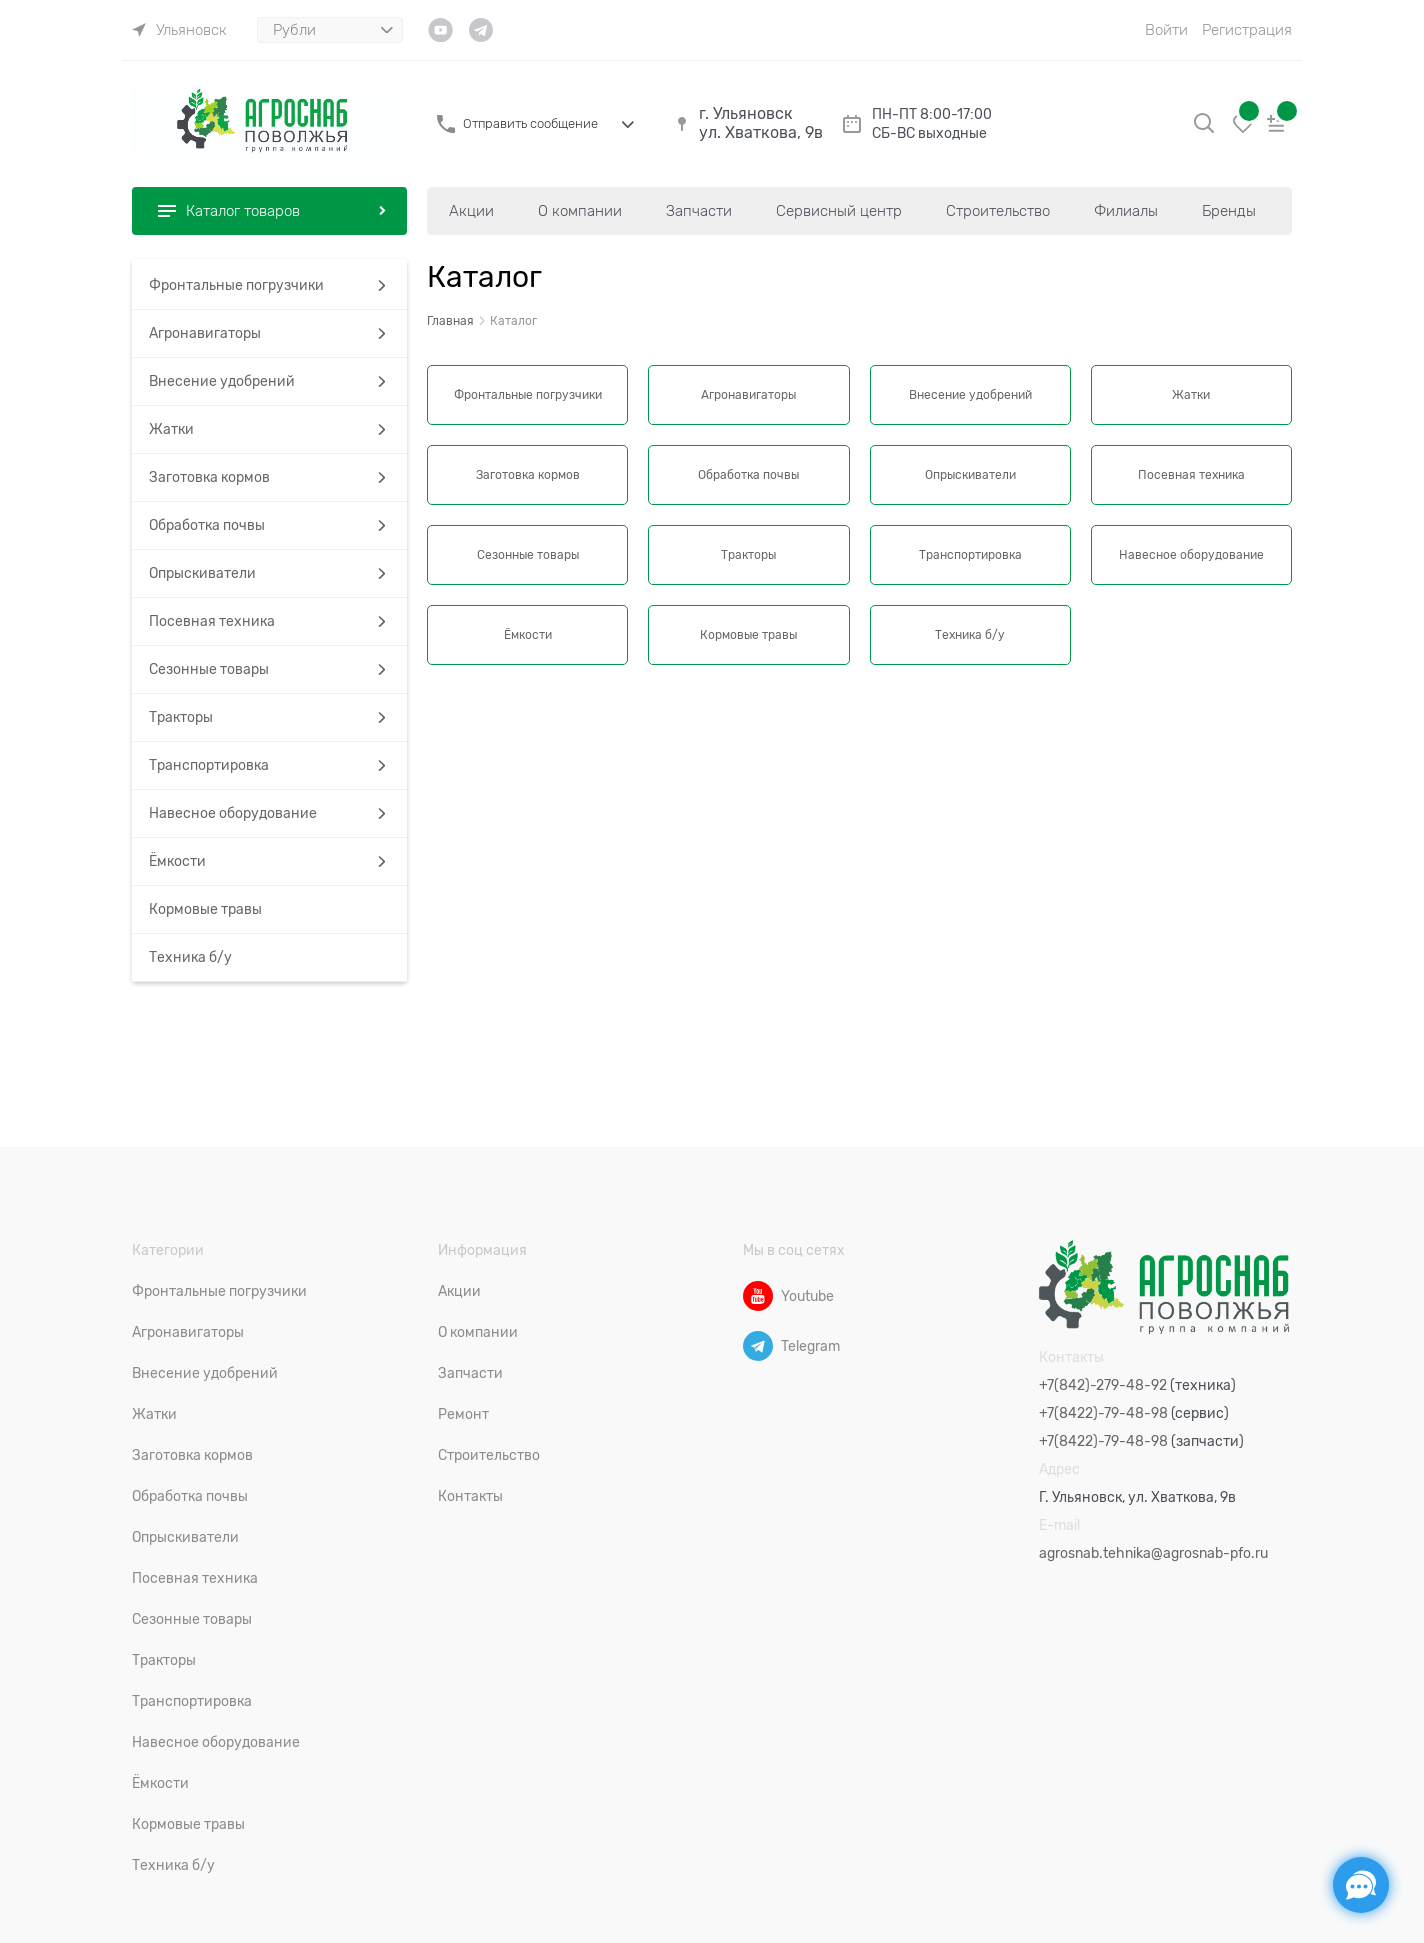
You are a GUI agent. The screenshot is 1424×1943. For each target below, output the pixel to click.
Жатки (1191, 395)
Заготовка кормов (528, 475)
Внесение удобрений (970, 395)
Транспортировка (970, 555)
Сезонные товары (528, 555)
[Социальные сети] (1361, 1885)
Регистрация (1247, 30)
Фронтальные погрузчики (528, 395)
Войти (1166, 30)
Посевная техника (1191, 475)
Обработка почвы (748, 475)
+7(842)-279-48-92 (1103, 1385)
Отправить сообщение (530, 123)
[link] (179, 30)
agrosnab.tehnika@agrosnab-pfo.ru (1153, 1553)
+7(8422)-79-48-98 (1103, 1413)
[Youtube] (758, 1296)
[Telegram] (758, 1346)
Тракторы (748, 555)
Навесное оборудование (1191, 555)
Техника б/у (970, 635)
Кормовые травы (748, 635)
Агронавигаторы (748, 395)
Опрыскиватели (970, 475)
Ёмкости (528, 635)
